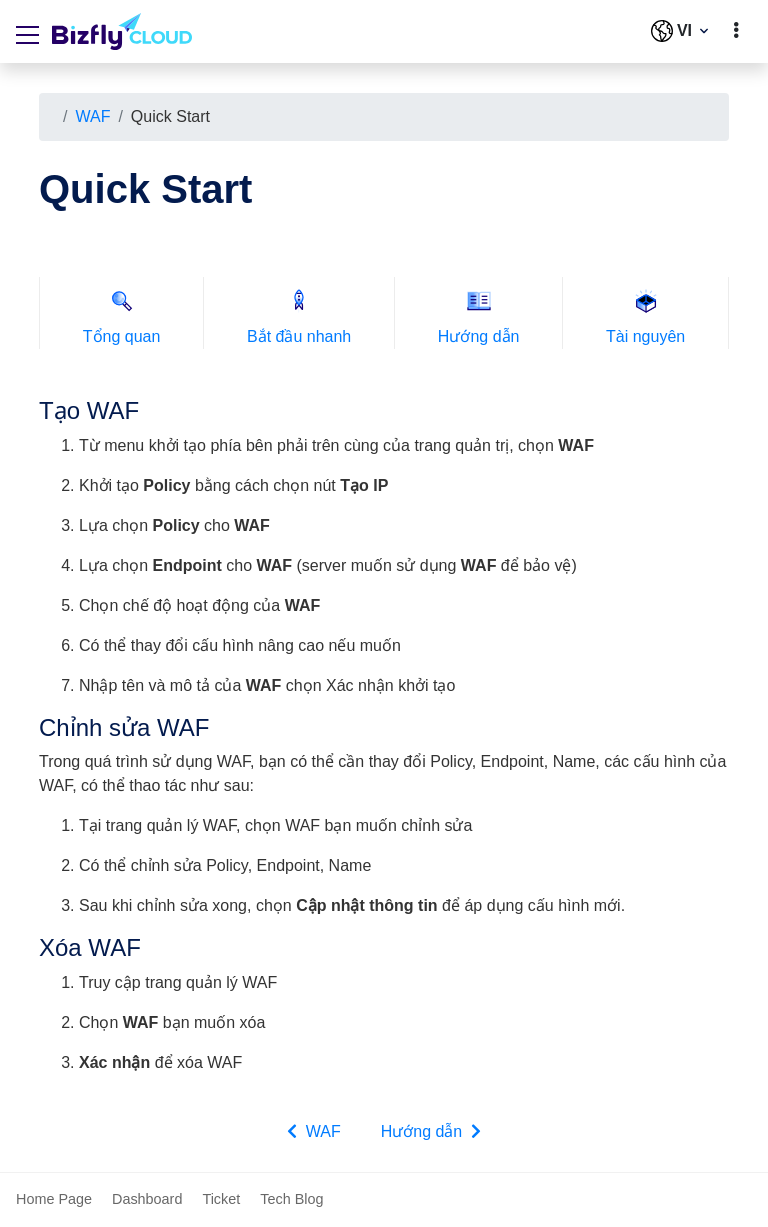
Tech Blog (291, 1199)
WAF (92, 116)
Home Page (54, 1199)
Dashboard (147, 1199)
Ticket (221, 1199)
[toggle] (736, 31)
